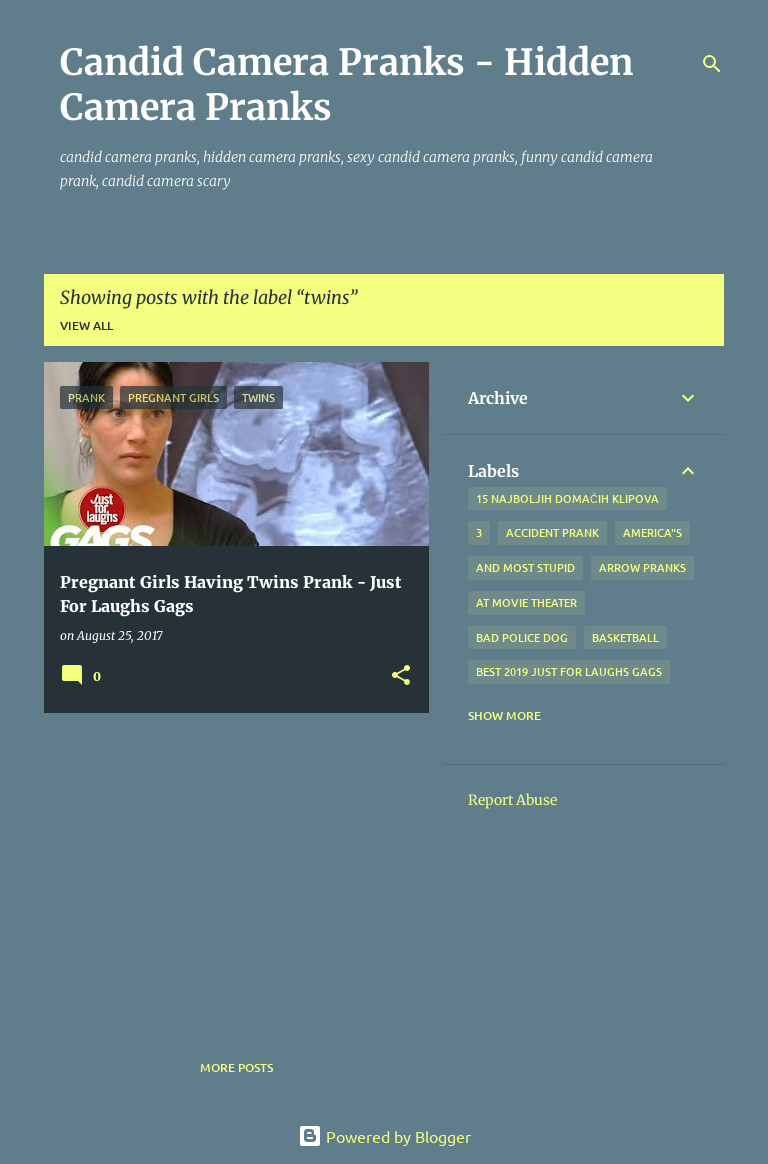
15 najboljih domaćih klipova (567, 498)
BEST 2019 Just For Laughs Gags (569, 671)
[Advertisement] (229, 868)
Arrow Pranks (642, 567)
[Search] (712, 64)
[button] (401, 676)
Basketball (625, 637)
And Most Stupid (525, 567)
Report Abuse (512, 800)
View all (86, 325)
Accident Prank (552, 532)
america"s (652, 532)
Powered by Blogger (384, 1136)
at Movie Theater (526, 602)
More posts (236, 1067)
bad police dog (522, 637)
